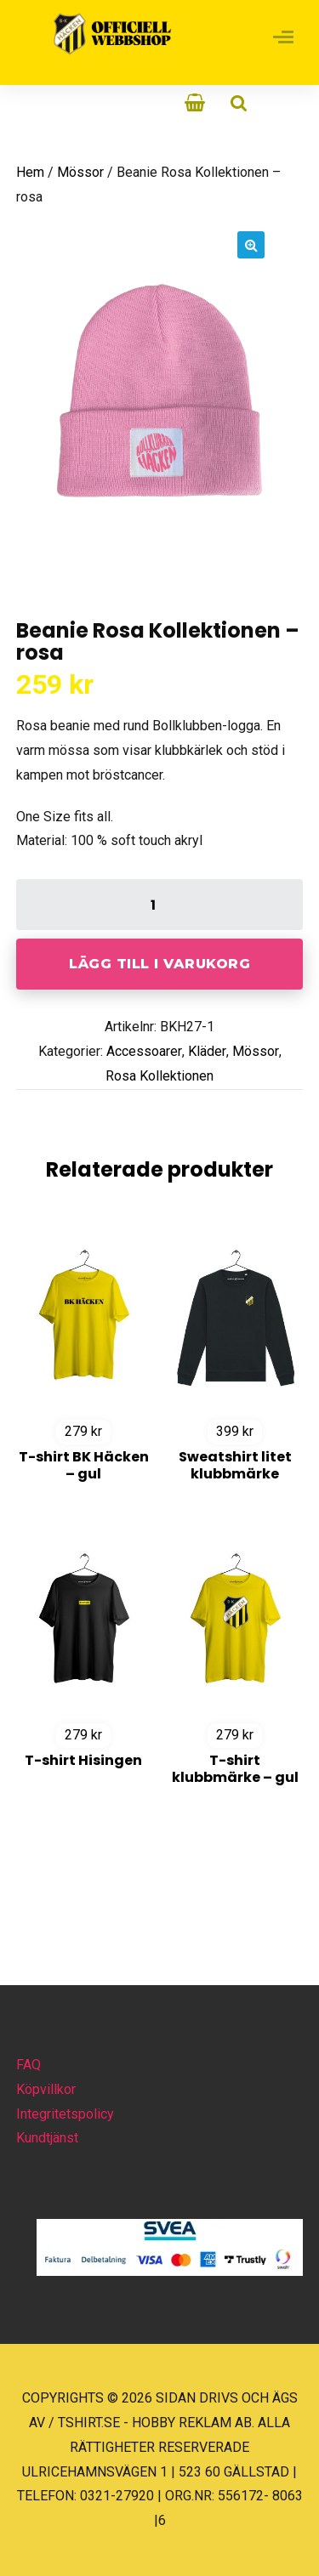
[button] (251, 244)
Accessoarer (144, 1051)
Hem (30, 172)
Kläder (207, 1051)
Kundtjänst (47, 2138)
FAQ (28, 2065)
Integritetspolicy (65, 2114)
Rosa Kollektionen (159, 1076)
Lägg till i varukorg (159, 964)
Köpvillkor (46, 2089)
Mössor (80, 172)
